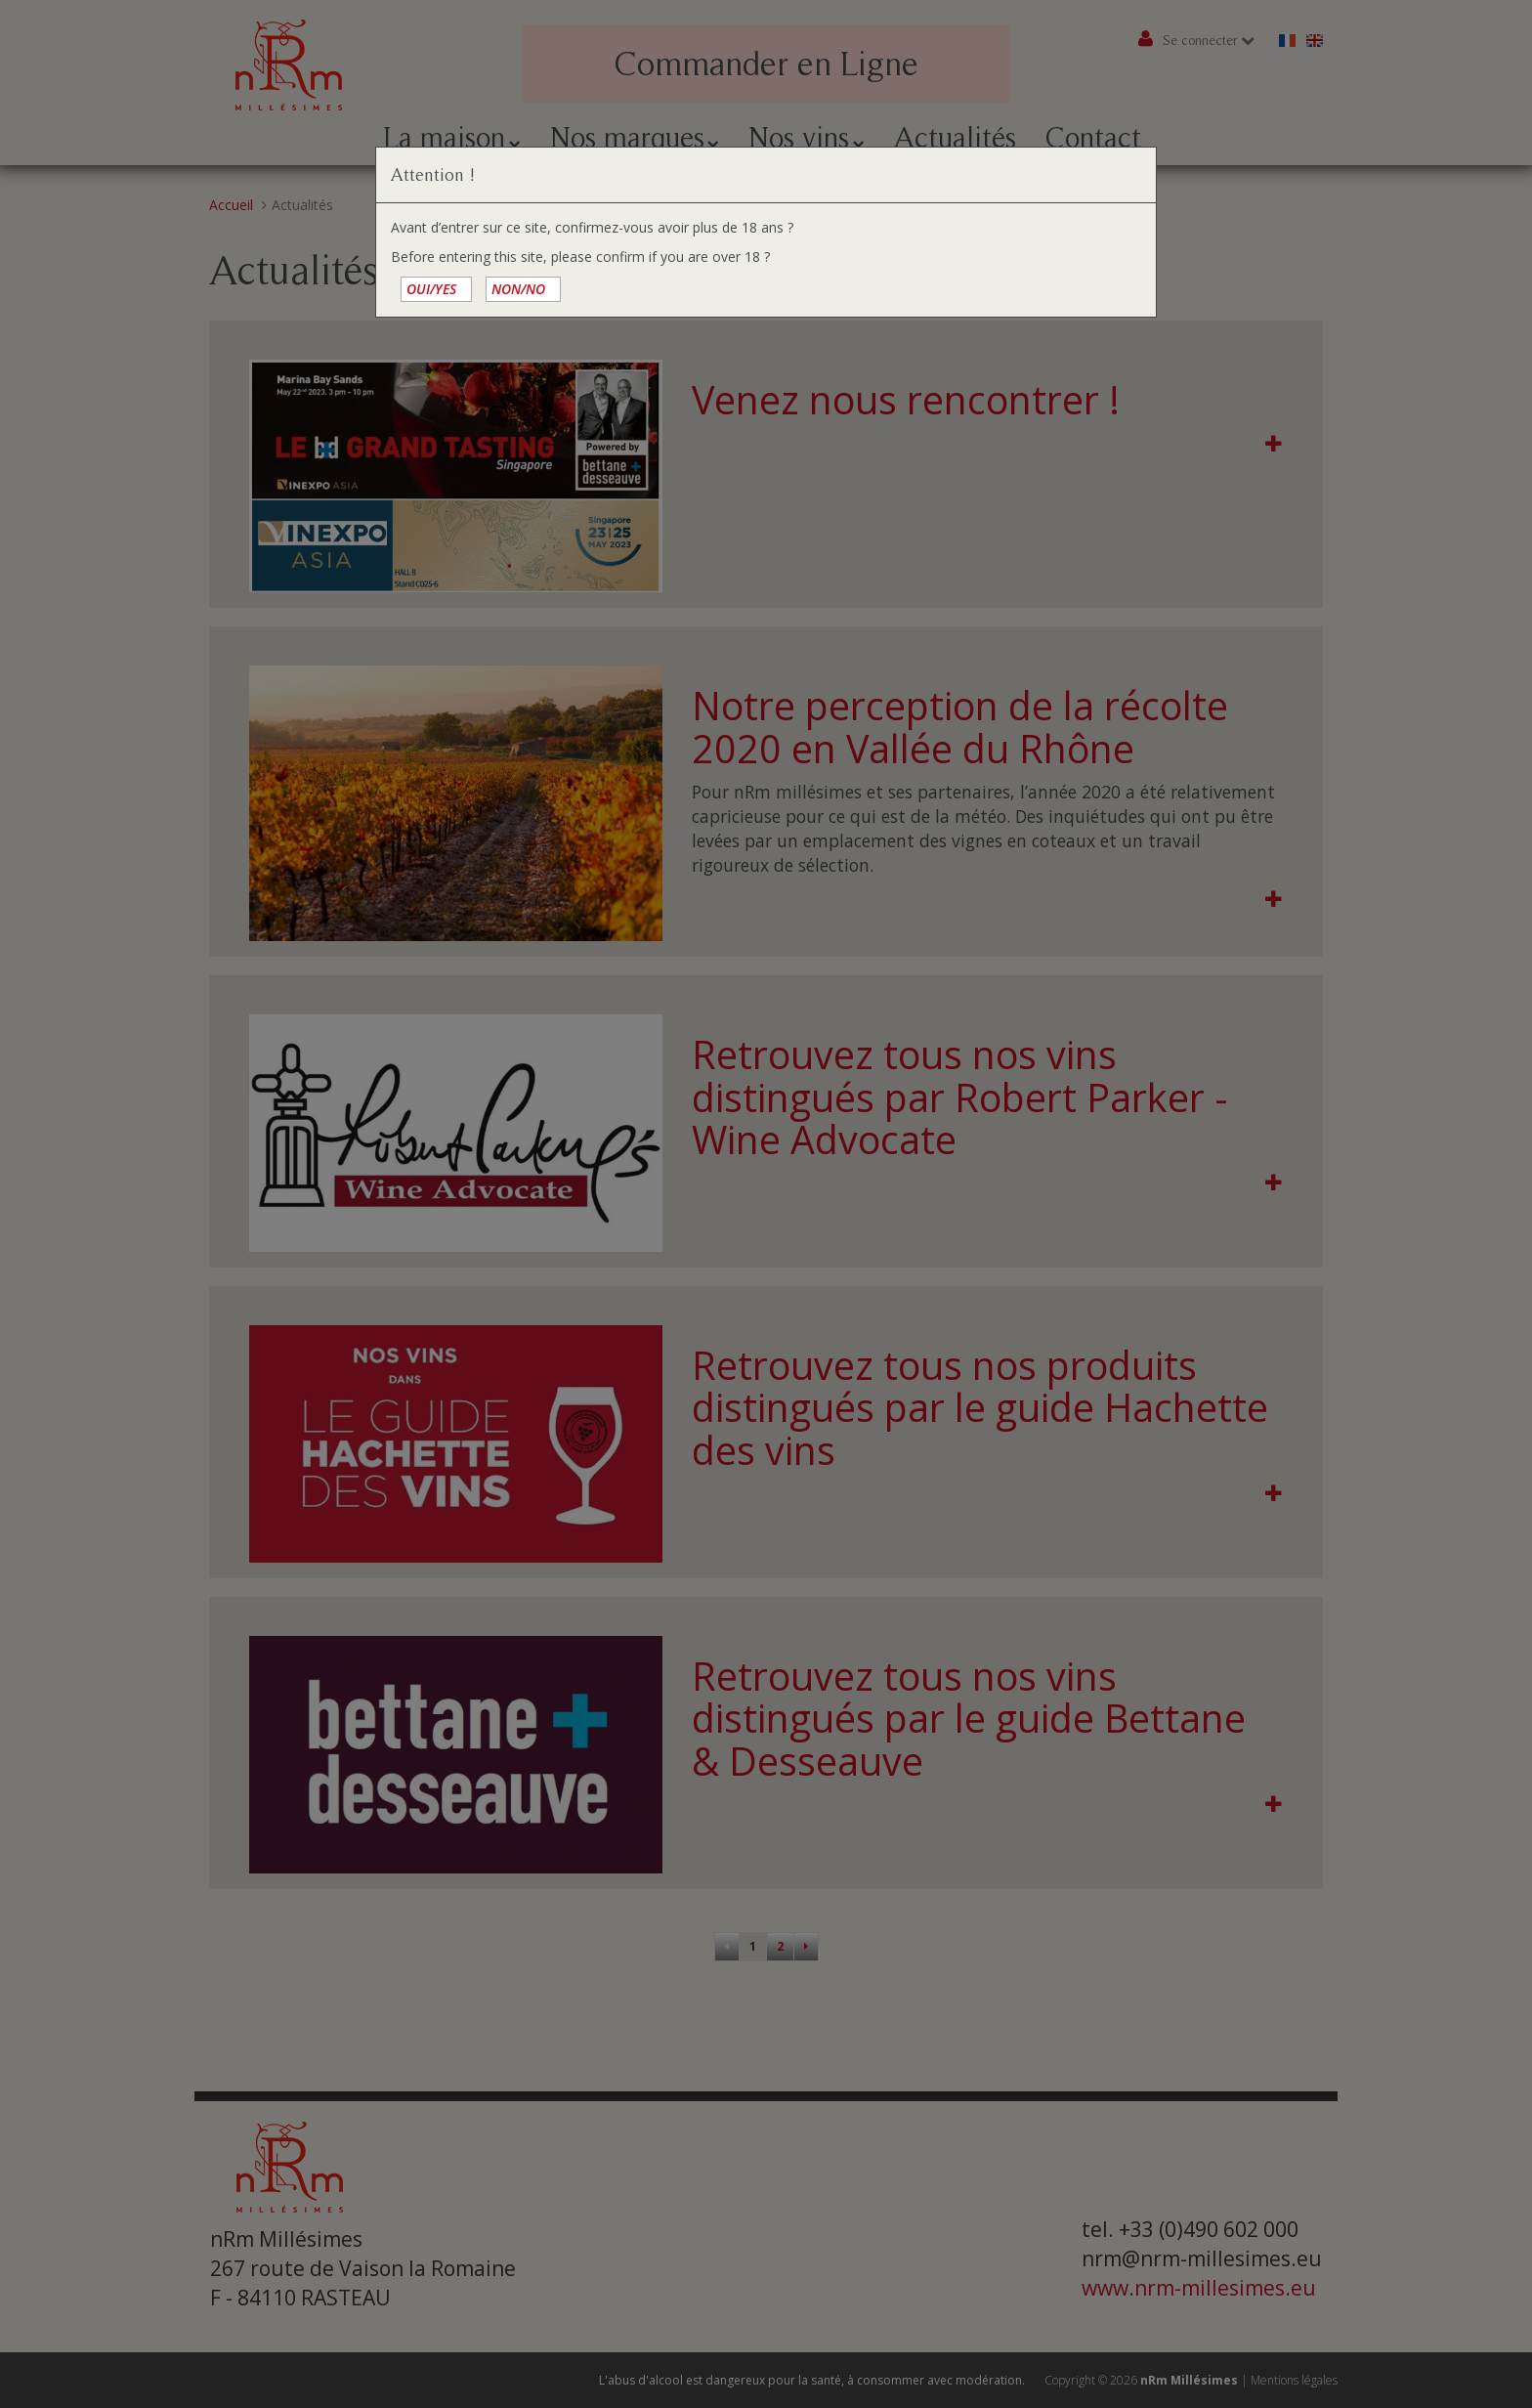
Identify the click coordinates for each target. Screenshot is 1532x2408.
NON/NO (518, 289)
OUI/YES (431, 289)
